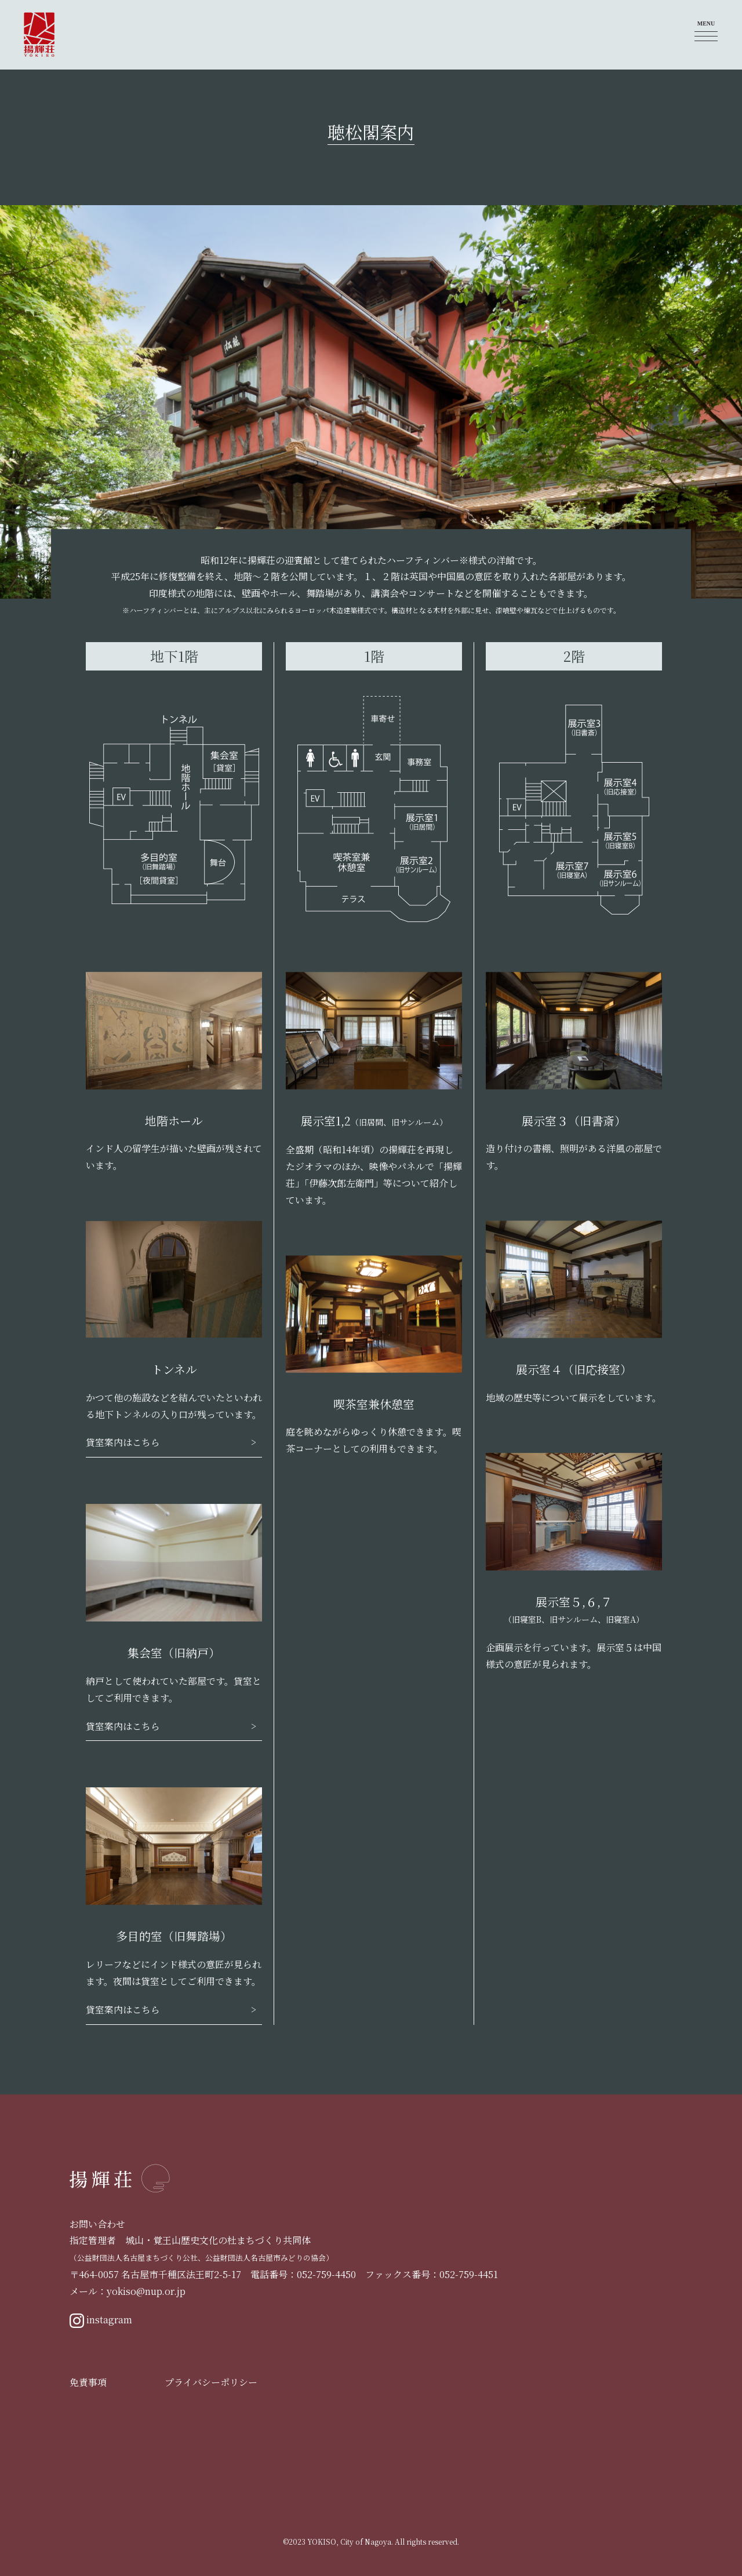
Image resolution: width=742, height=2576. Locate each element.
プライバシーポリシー (211, 2382)
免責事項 (88, 2382)
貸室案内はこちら (123, 1442)
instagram (101, 2321)
